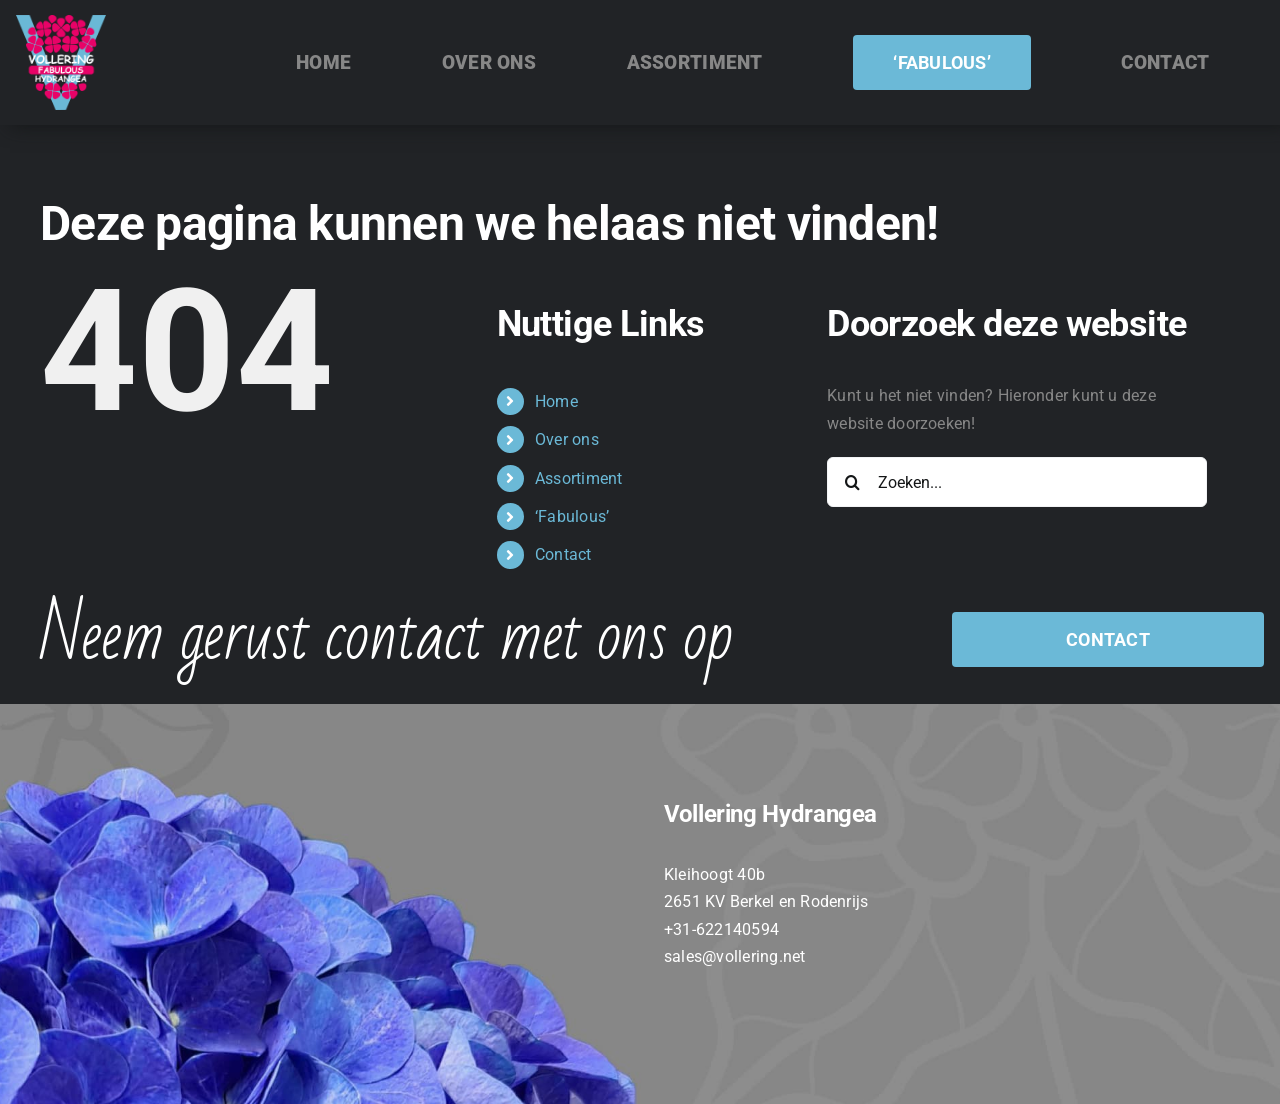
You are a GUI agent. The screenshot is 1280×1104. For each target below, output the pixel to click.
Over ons (567, 439)
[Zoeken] (852, 482)
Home (556, 401)
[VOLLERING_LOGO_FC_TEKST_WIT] (61, 22)
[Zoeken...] (1017, 482)
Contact (563, 554)
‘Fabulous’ (572, 516)
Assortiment (579, 478)
